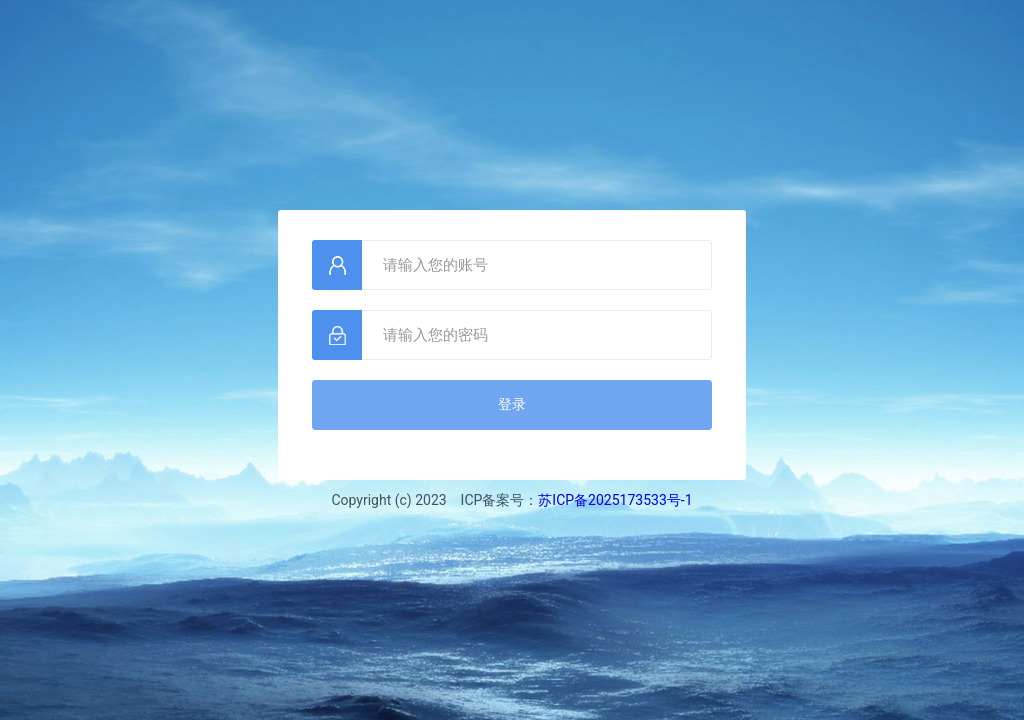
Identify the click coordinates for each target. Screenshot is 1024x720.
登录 (512, 404)
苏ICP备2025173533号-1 (615, 500)
